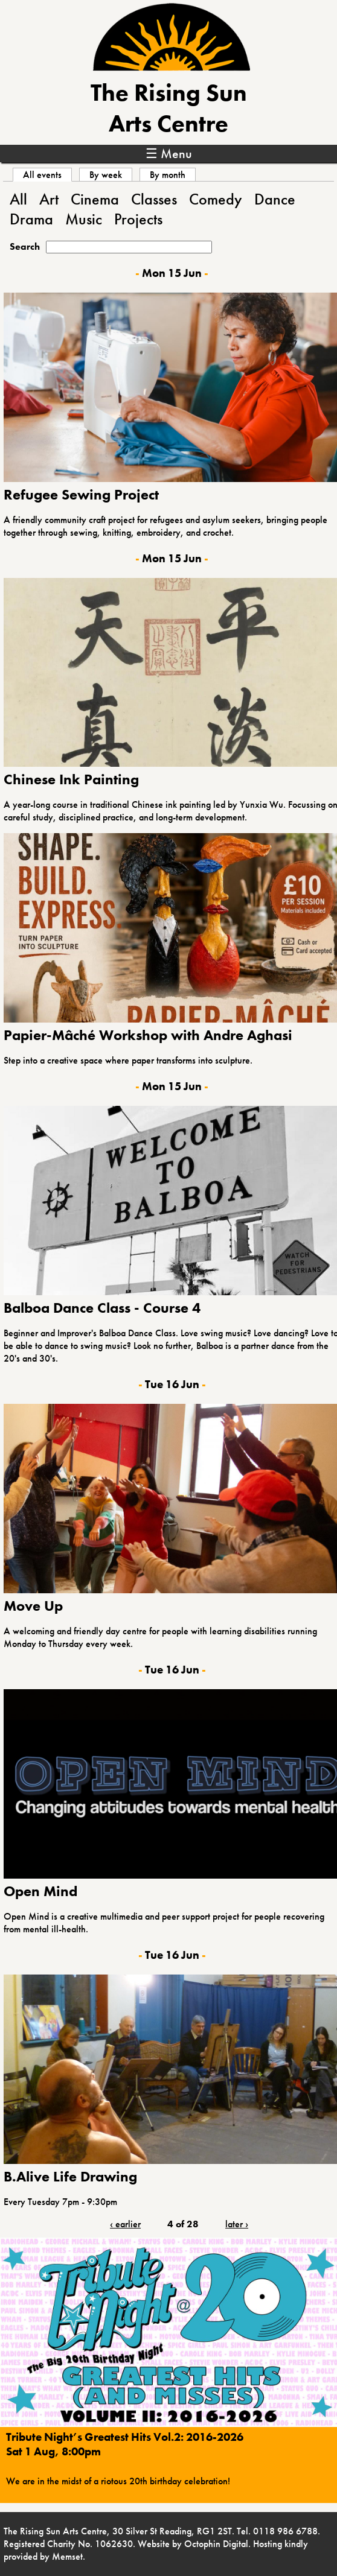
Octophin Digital (216, 2543)
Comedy (215, 199)
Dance (274, 199)
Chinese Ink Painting (71, 779)
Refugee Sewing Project (81, 494)
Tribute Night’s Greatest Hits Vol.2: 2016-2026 (124, 2437)
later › (236, 2224)
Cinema (95, 199)
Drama (31, 219)
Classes (154, 199)
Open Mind (40, 1891)
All (18, 199)
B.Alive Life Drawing (70, 2176)
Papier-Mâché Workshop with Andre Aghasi (148, 1035)
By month (167, 174)
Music (83, 219)
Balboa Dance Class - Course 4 (102, 1307)
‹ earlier (125, 2224)
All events (47, 174)
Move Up (33, 1605)
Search (25, 246)
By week (105, 174)
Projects (138, 219)
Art (49, 199)
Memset (67, 2556)
